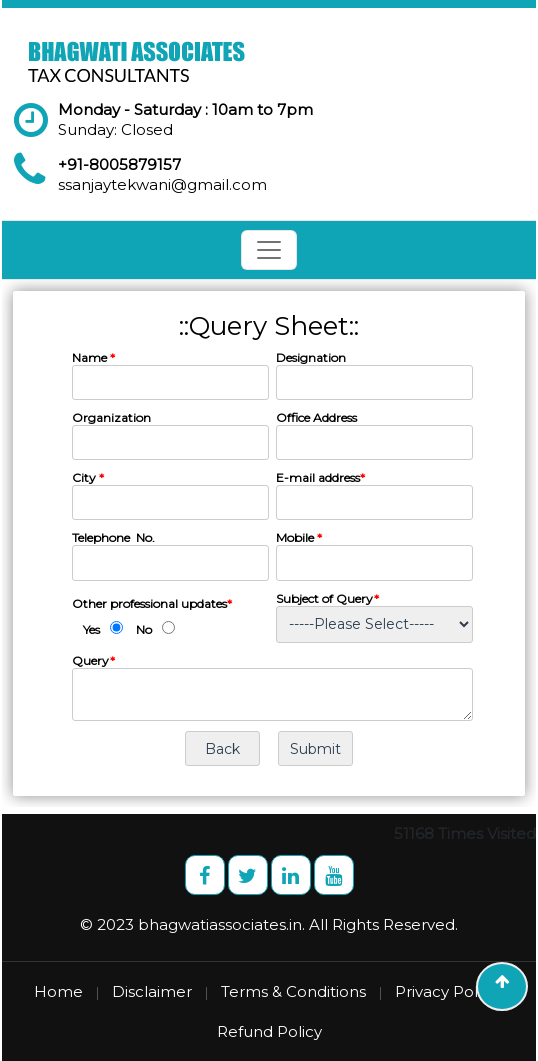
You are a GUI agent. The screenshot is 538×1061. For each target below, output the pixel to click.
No (144, 629)
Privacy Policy (446, 991)
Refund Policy (269, 1031)
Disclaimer (152, 991)
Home (58, 991)
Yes (91, 629)
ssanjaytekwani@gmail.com (162, 184)
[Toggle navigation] (269, 250)
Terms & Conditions (293, 991)
